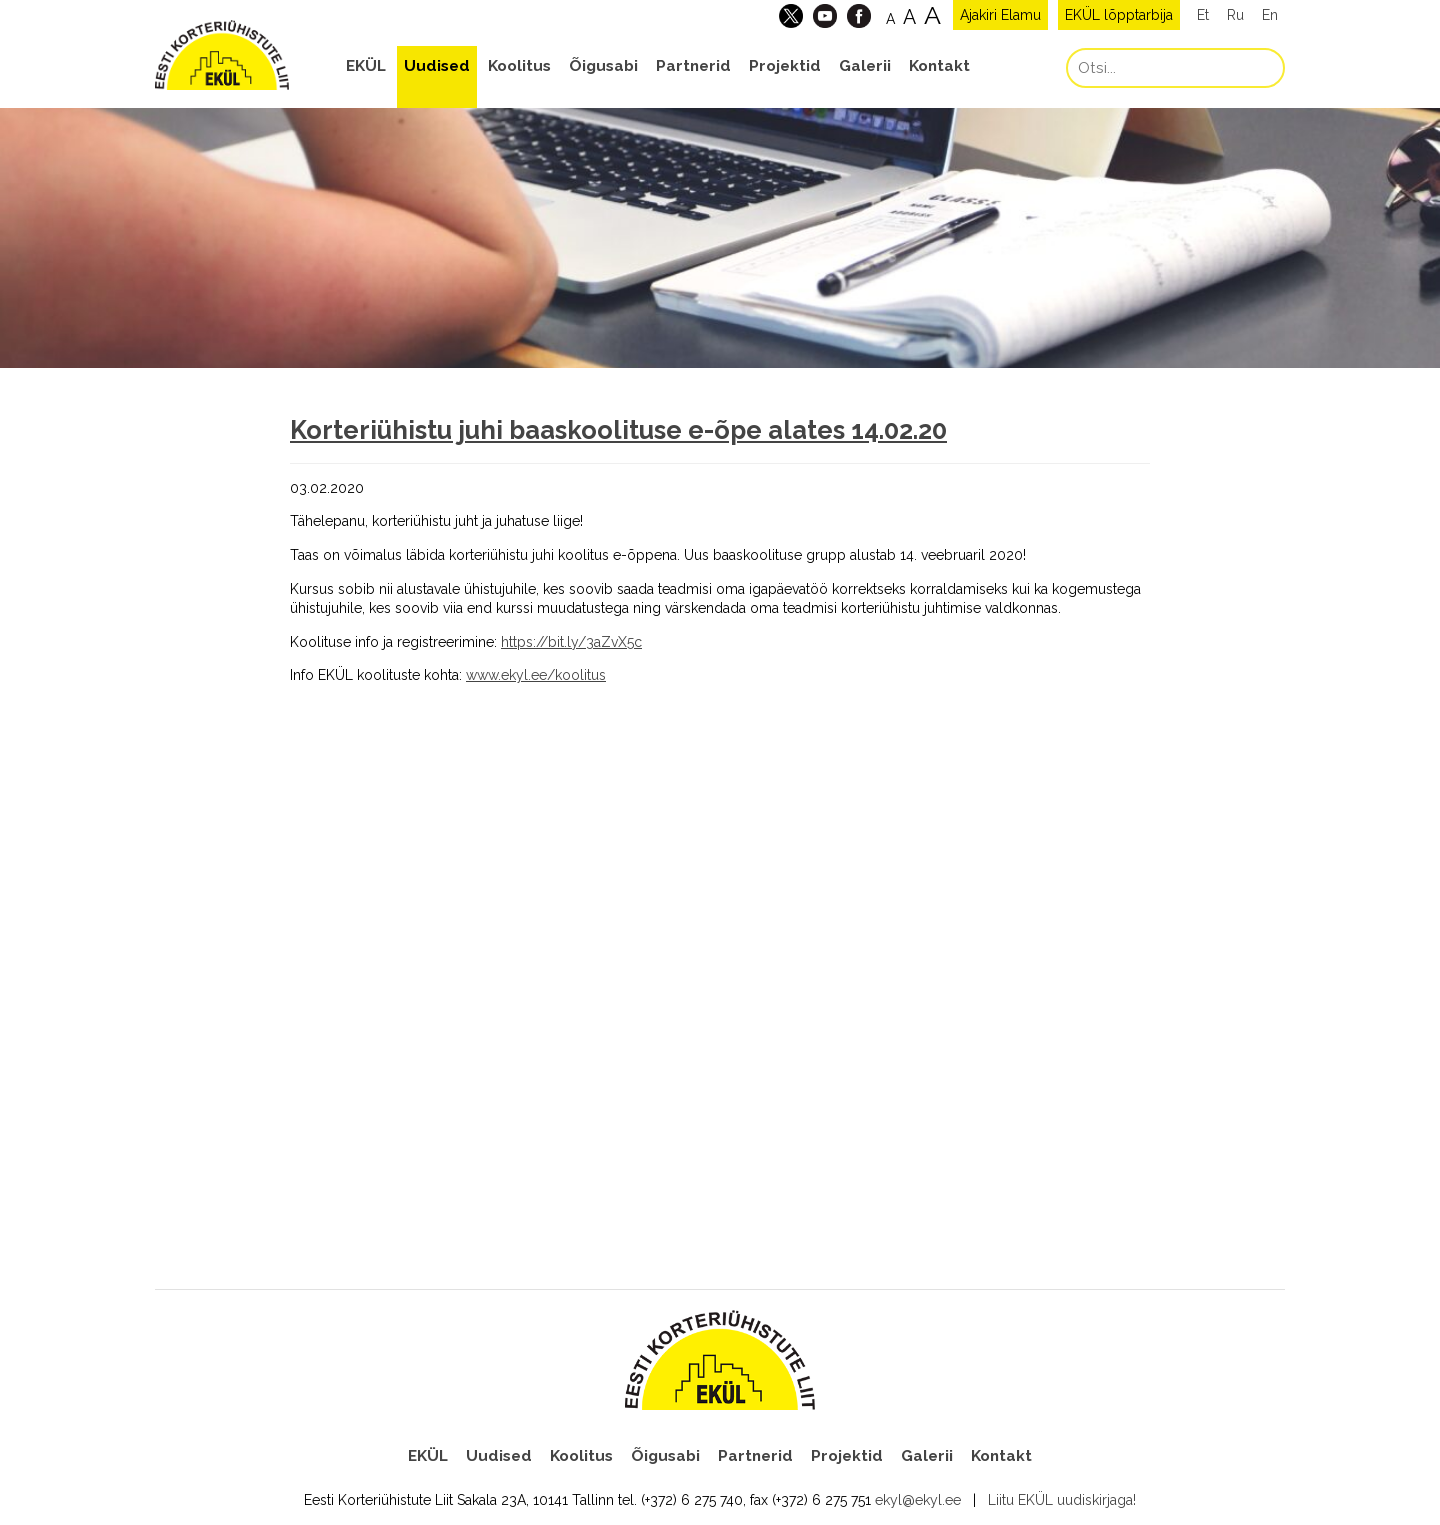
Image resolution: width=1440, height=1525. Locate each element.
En (1270, 15)
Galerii (865, 66)
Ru (1235, 15)
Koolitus (519, 66)
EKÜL (366, 66)
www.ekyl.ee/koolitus (536, 675)
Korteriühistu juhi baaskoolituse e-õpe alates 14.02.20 (618, 430)
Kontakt (939, 66)
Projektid (785, 66)
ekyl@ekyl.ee (918, 1500)
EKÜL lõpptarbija (1119, 15)
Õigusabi (603, 66)
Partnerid (693, 66)
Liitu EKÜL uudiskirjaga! (1062, 1500)
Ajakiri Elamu (1000, 15)
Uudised (437, 66)
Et (1203, 15)
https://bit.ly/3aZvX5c (571, 642)
